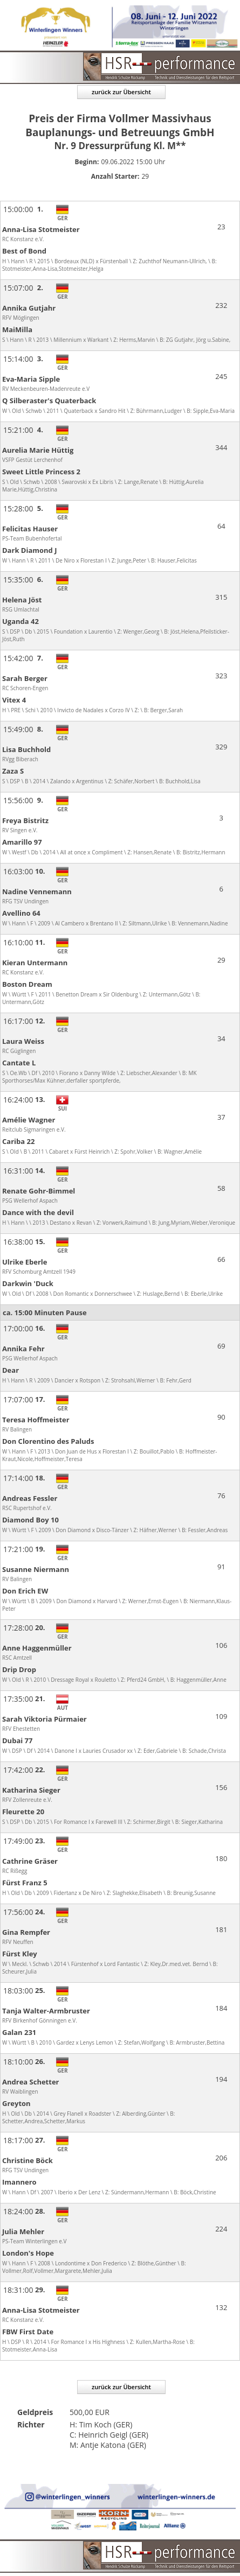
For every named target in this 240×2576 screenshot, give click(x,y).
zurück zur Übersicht (121, 92)
